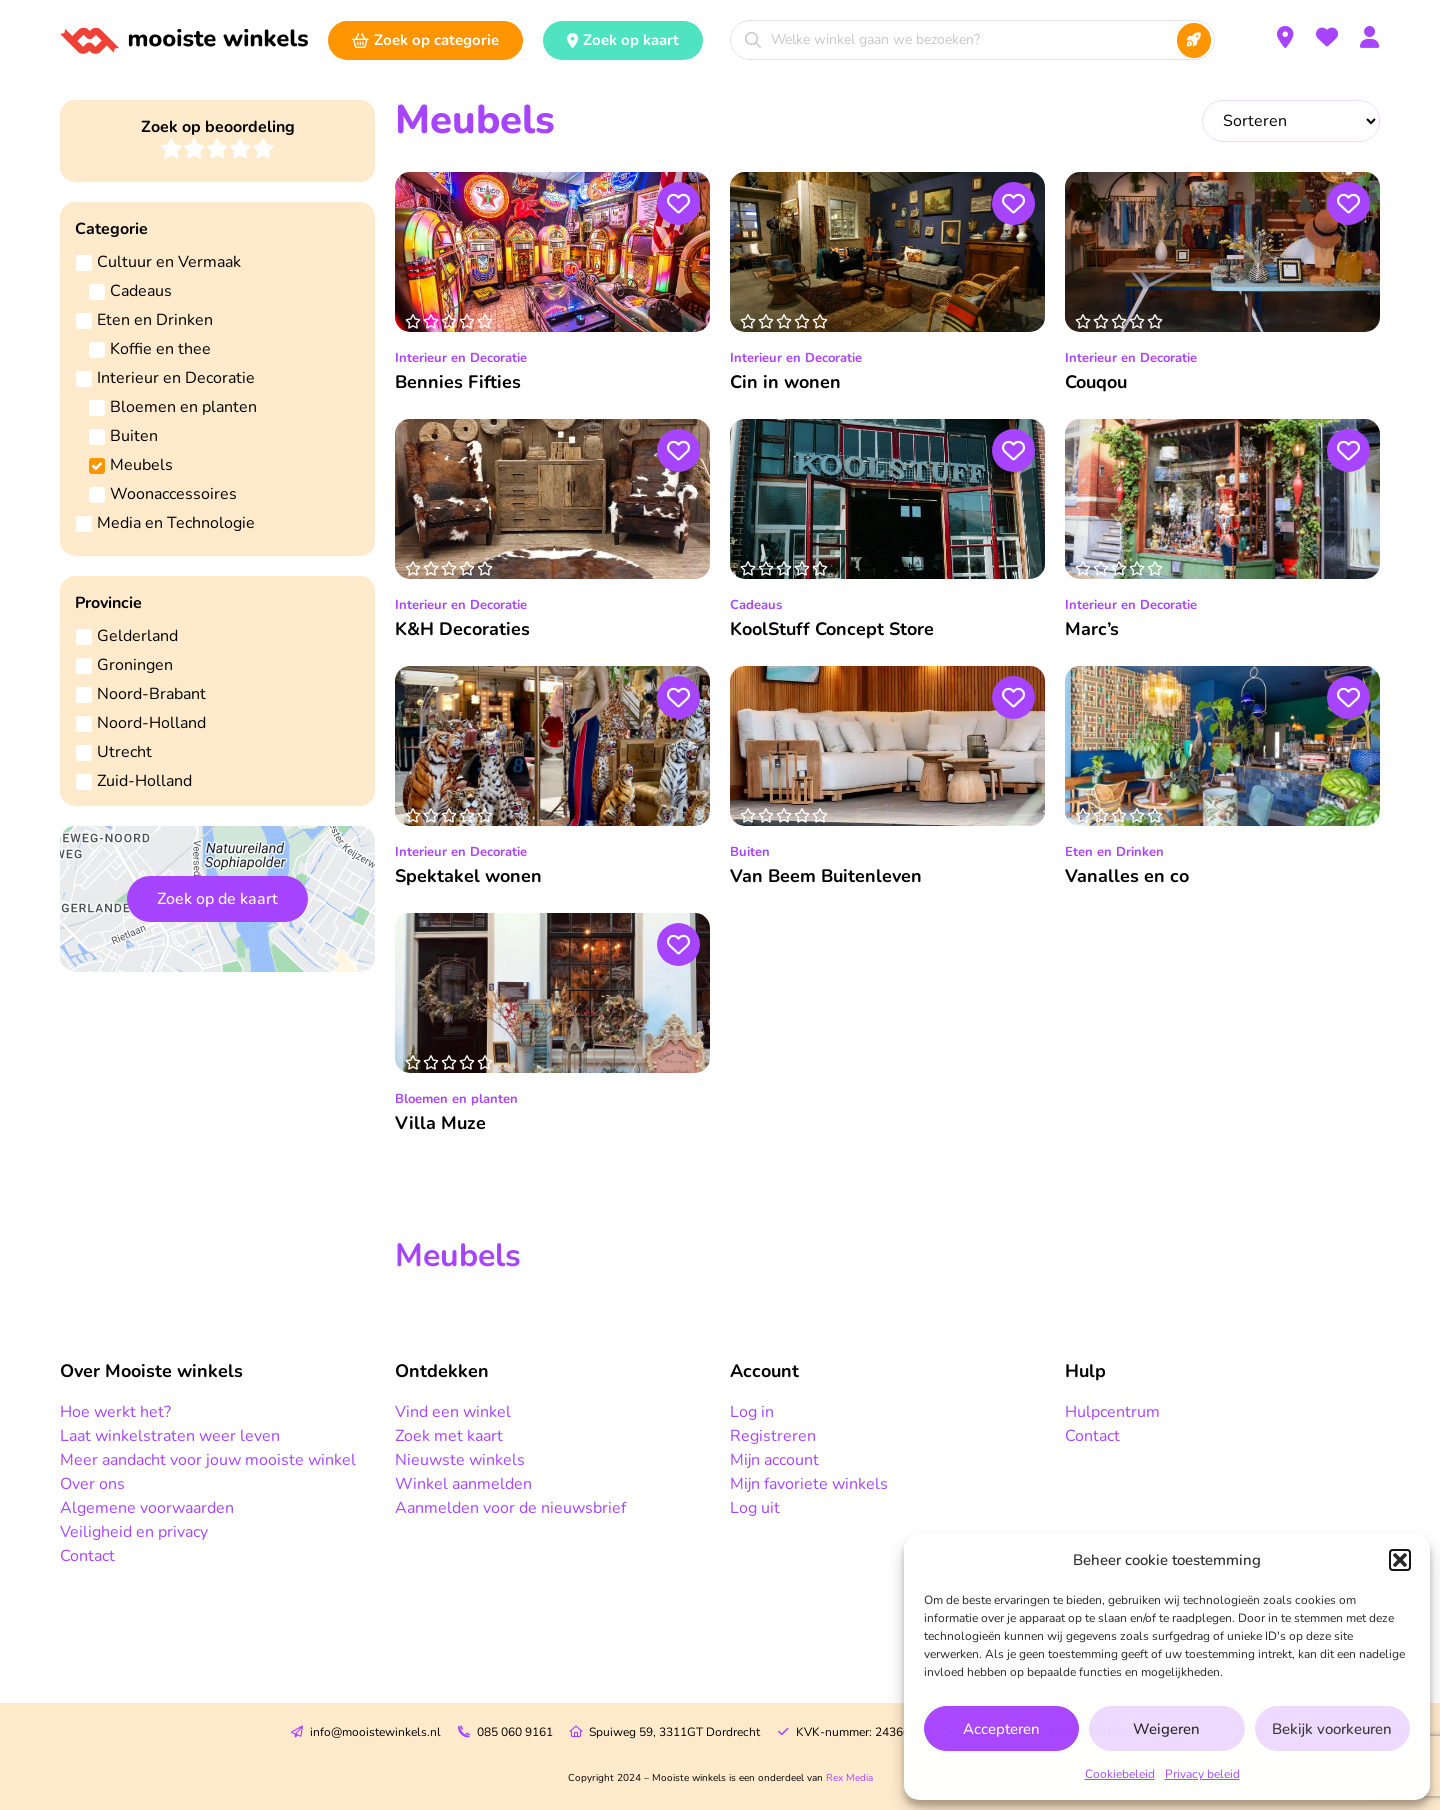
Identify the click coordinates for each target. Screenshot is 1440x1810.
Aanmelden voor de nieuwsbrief (510, 1508)
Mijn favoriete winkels (809, 1484)
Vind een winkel (453, 1412)
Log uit (755, 1508)
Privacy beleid (1202, 1774)
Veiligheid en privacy (134, 1532)
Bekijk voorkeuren (1332, 1729)
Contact (87, 1556)
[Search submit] (1194, 40)
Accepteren (1001, 1729)
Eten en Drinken (1114, 852)
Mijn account (774, 1460)
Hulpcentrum (1112, 1412)
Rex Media (849, 1778)
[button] (1400, 1560)
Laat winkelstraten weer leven (170, 1436)
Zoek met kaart (449, 1436)
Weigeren (1166, 1729)
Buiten (750, 852)
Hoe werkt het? (115, 1412)
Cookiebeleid (1120, 1774)
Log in (752, 1412)
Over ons (92, 1484)
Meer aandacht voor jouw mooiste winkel (208, 1460)
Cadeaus (756, 605)
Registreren (773, 1436)
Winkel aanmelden (463, 1484)
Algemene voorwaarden (147, 1508)
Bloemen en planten (456, 1099)
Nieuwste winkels (460, 1460)
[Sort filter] (1291, 121)
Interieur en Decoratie (461, 358)
